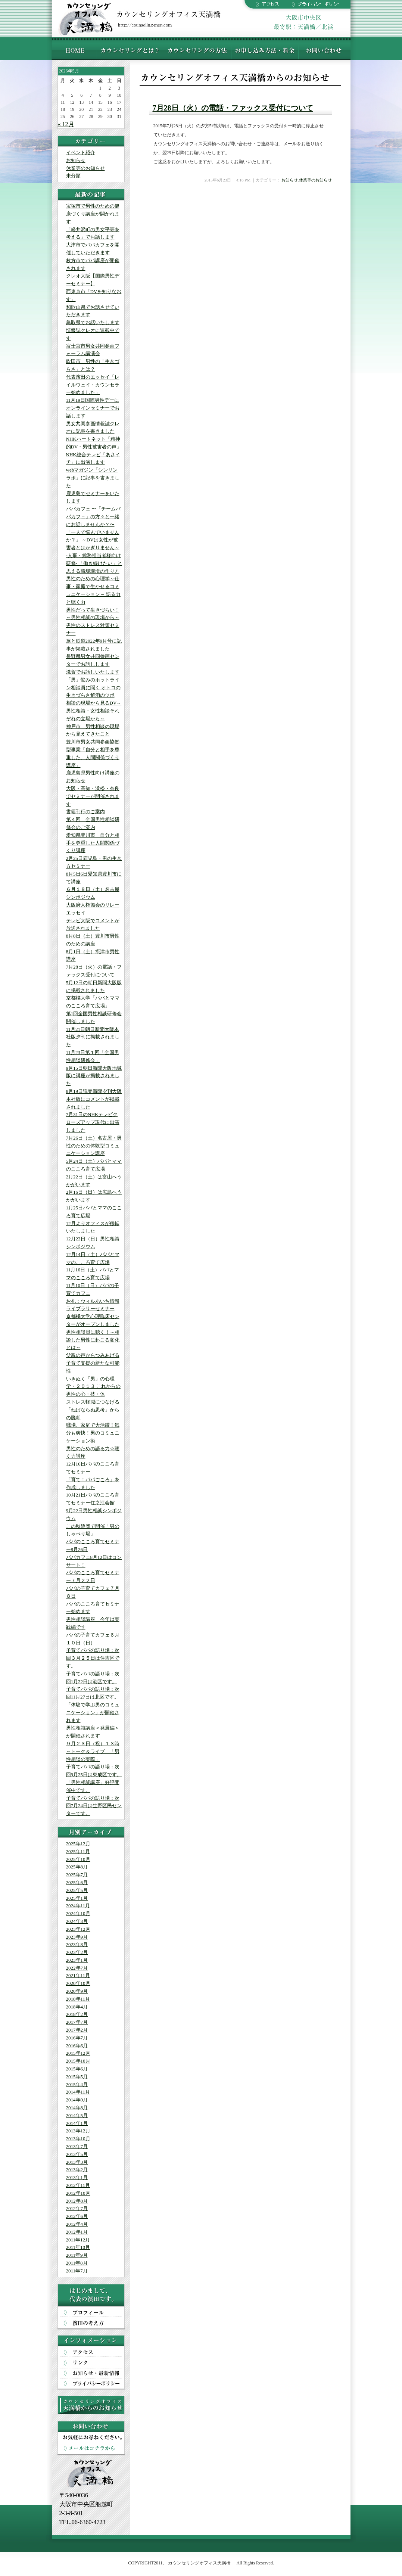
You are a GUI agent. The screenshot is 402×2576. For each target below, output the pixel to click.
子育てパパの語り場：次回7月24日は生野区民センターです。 (94, 1806)
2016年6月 (77, 2045)
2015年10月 (78, 2061)
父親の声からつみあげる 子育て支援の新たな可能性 (92, 1363)
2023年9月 (77, 1937)
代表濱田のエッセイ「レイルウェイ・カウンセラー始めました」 (92, 384)
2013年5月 (77, 2154)
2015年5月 (77, 2076)
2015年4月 (77, 2084)
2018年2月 (77, 2014)
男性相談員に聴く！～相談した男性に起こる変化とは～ (92, 1340)
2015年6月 (77, 2069)
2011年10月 (78, 2247)
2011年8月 (77, 2263)
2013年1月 (77, 2177)
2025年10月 (78, 1859)
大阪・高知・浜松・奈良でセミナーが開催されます (92, 796)
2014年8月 (77, 2107)
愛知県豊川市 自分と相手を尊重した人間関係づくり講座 (92, 843)
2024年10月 (78, 1913)
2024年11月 (78, 1905)
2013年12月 (78, 2131)
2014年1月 (77, 2123)
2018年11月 (78, 1999)
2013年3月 (77, 2162)
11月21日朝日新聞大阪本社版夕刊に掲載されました (92, 1037)
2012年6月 (77, 2216)
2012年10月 (78, 2193)
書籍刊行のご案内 (85, 811)
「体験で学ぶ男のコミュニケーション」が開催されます (92, 1712)
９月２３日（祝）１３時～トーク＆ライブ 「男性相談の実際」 (92, 1751)
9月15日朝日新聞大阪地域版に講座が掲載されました (94, 1076)
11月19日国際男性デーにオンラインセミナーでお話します (92, 408)
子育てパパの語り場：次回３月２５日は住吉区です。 (92, 1658)
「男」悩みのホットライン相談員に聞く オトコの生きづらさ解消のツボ (93, 687)
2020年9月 (77, 1991)
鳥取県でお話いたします (92, 322)
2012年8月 (77, 2201)
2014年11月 (78, 2092)
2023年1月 (77, 1960)
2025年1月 (77, 1898)
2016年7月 (77, 2038)
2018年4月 (77, 2007)
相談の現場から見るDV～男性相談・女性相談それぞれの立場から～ (94, 710)
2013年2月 (77, 2169)
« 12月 (66, 124)
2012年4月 (77, 2224)
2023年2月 (77, 1952)
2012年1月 (77, 2232)
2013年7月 (77, 2146)
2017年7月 (77, 2022)
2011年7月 (77, 2271)
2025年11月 (78, 1851)
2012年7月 (77, 2208)
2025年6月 (77, 1882)
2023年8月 (77, 1944)
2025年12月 (78, 1843)
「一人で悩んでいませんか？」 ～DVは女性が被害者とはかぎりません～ (92, 540)
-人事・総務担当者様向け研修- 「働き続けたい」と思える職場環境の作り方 (94, 563)
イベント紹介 (80, 152)
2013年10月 (78, 2138)
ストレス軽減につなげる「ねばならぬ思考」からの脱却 (92, 1409)
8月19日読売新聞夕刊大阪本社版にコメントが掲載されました (94, 1099)
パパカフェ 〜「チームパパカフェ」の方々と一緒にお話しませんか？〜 (93, 516)
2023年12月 (78, 1929)
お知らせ (75, 160)
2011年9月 (77, 2255)
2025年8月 (77, 1867)
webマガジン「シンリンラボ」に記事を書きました (92, 477)
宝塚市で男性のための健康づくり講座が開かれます (92, 213)
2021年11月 (78, 1975)
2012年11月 (78, 2185)
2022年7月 (77, 1968)
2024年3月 (77, 1921)
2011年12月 (78, 2240)
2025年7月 (77, 1874)
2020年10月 (78, 1983)
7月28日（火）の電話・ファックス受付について (233, 108)
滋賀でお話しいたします (92, 672)
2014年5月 (77, 2115)
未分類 (73, 175)
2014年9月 (77, 2100)
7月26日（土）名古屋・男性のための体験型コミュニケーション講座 (94, 1145)
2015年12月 (78, 2053)
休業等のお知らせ (85, 168)
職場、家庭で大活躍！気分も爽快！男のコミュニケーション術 (92, 1433)
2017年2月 (77, 2030)
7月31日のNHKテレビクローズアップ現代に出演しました (92, 1122)
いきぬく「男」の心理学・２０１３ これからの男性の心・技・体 (93, 1386)
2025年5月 (77, 1890)
